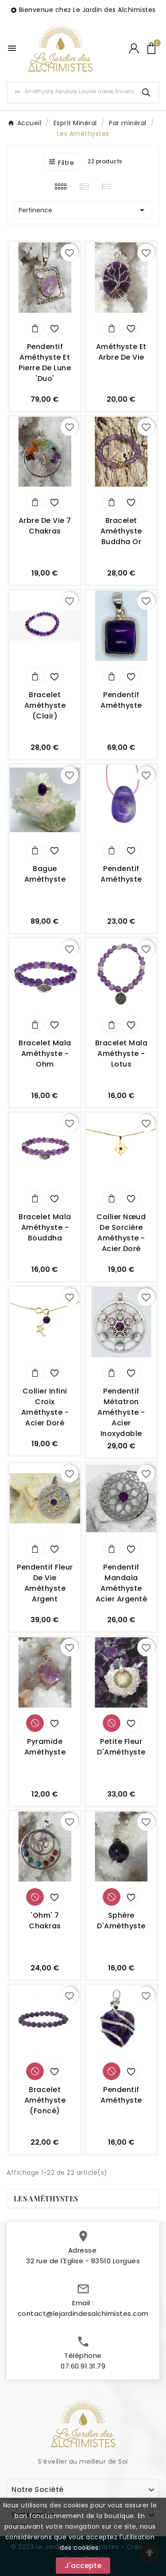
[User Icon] (134, 48)
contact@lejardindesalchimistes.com (83, 2321)
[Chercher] (71, 91)
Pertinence (83, 210)
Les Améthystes (46, 2198)
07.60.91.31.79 (83, 2374)
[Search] (146, 92)
